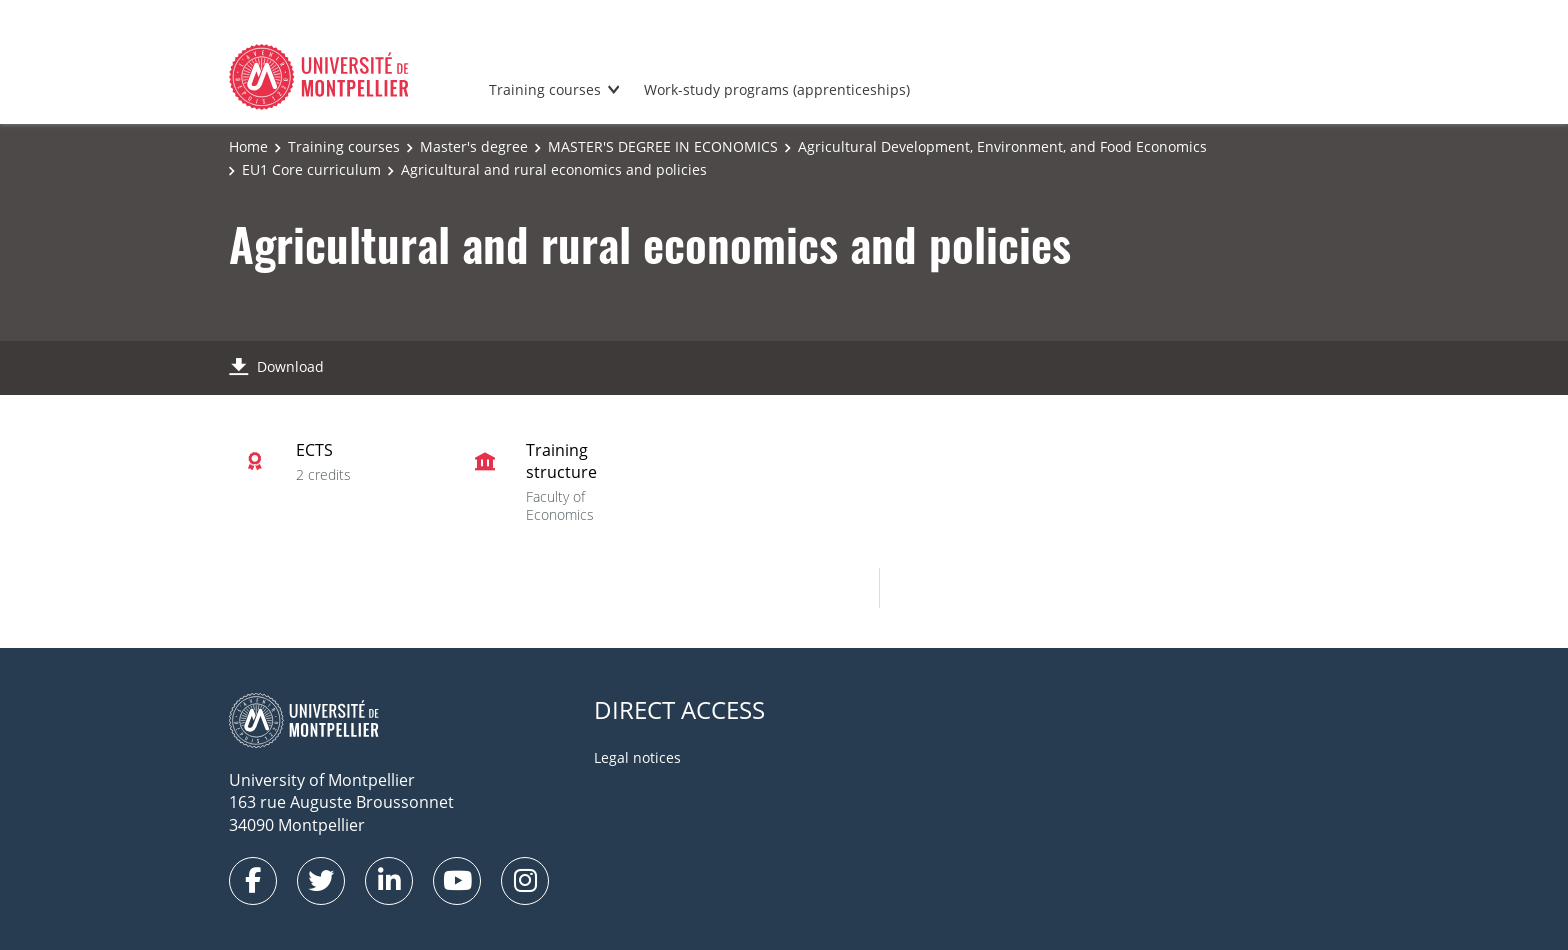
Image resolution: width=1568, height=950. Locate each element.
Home (248, 146)
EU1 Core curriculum (311, 169)
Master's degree (474, 146)
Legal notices (637, 757)
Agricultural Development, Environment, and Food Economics (1002, 146)
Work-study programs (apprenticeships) (777, 89)
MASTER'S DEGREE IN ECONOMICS (663, 146)
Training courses (545, 89)
